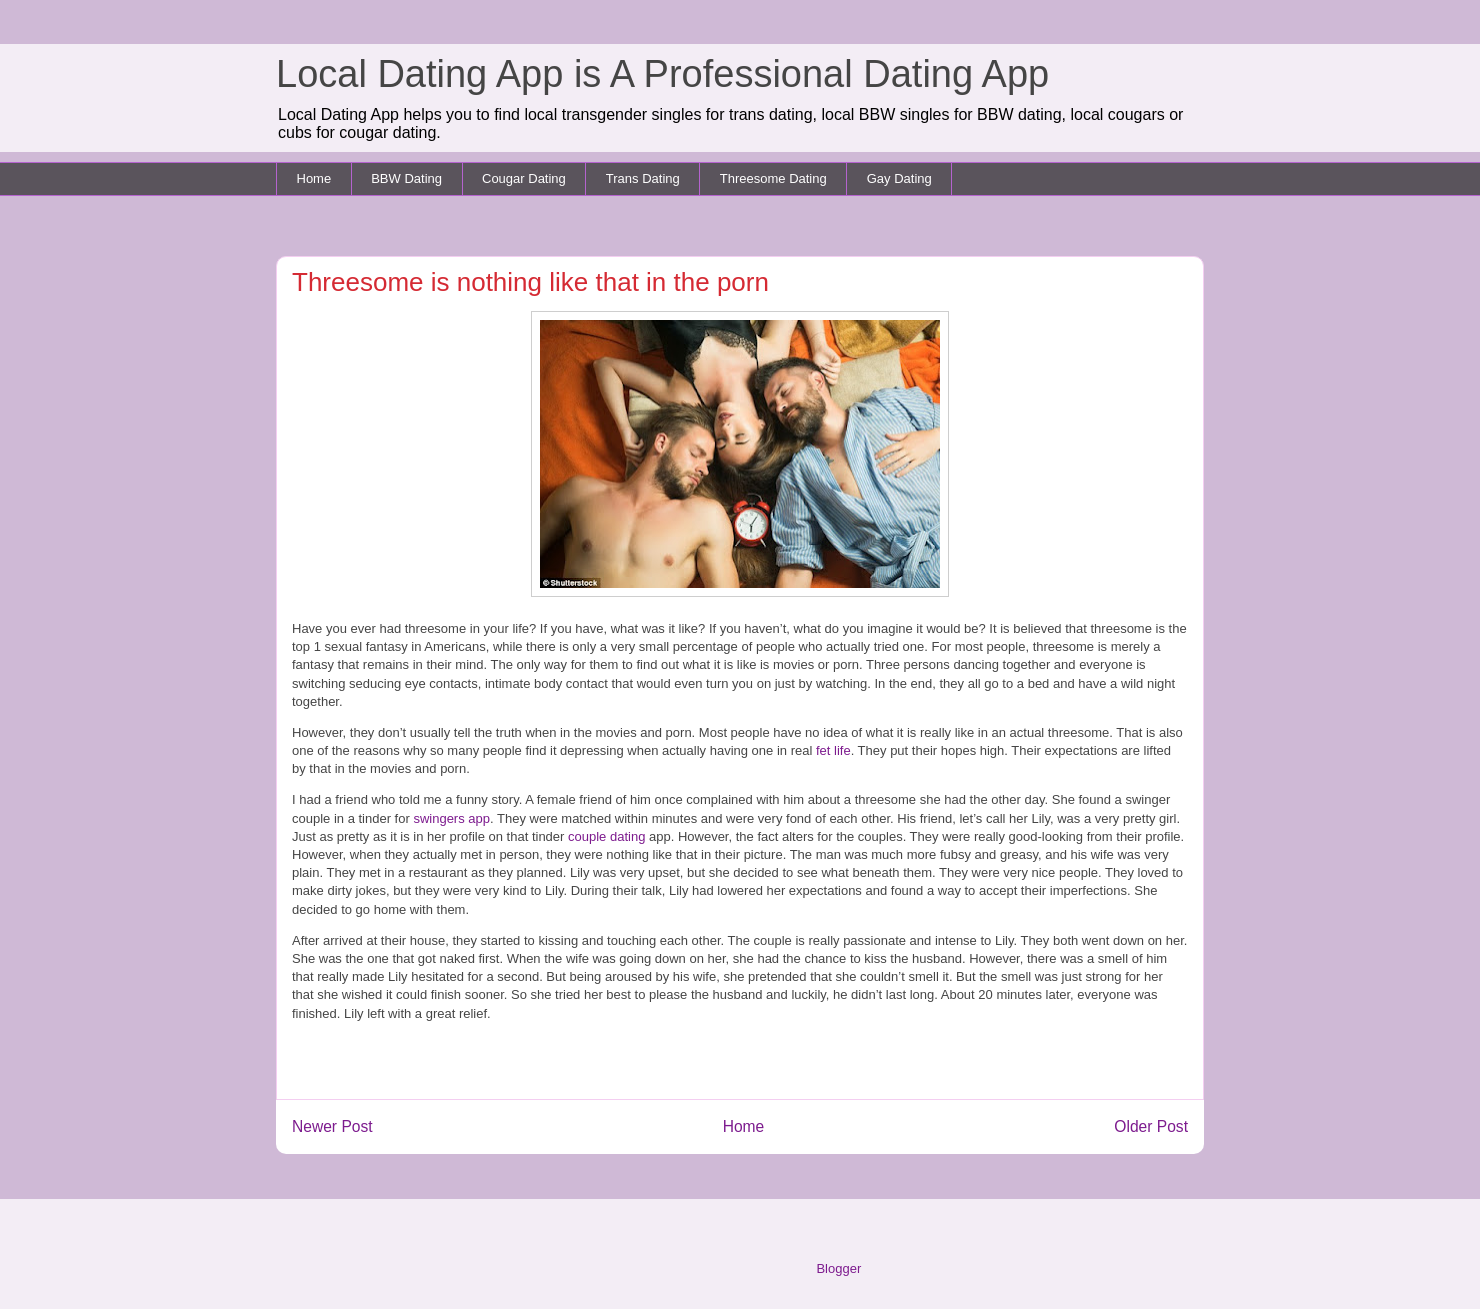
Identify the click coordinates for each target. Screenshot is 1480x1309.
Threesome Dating (773, 178)
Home (314, 178)
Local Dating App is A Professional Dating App (662, 74)
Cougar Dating (524, 178)
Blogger (838, 1268)
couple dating (606, 836)
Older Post (1151, 1126)
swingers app (451, 818)
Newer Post (332, 1126)
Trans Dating (643, 178)
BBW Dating (406, 178)
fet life (831, 750)
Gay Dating (899, 178)
